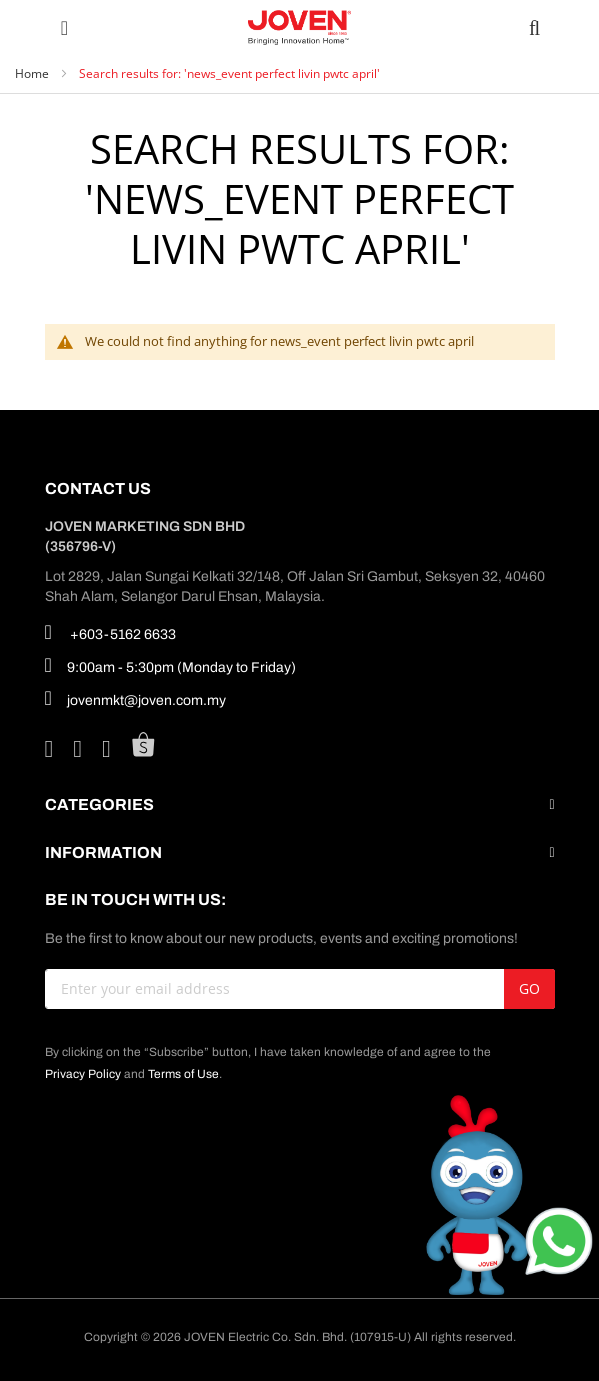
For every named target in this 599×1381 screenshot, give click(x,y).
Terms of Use (183, 1074)
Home (33, 73)
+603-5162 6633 (110, 632)
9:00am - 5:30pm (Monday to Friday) (170, 665)
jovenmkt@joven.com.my (135, 698)
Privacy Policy (83, 1074)
